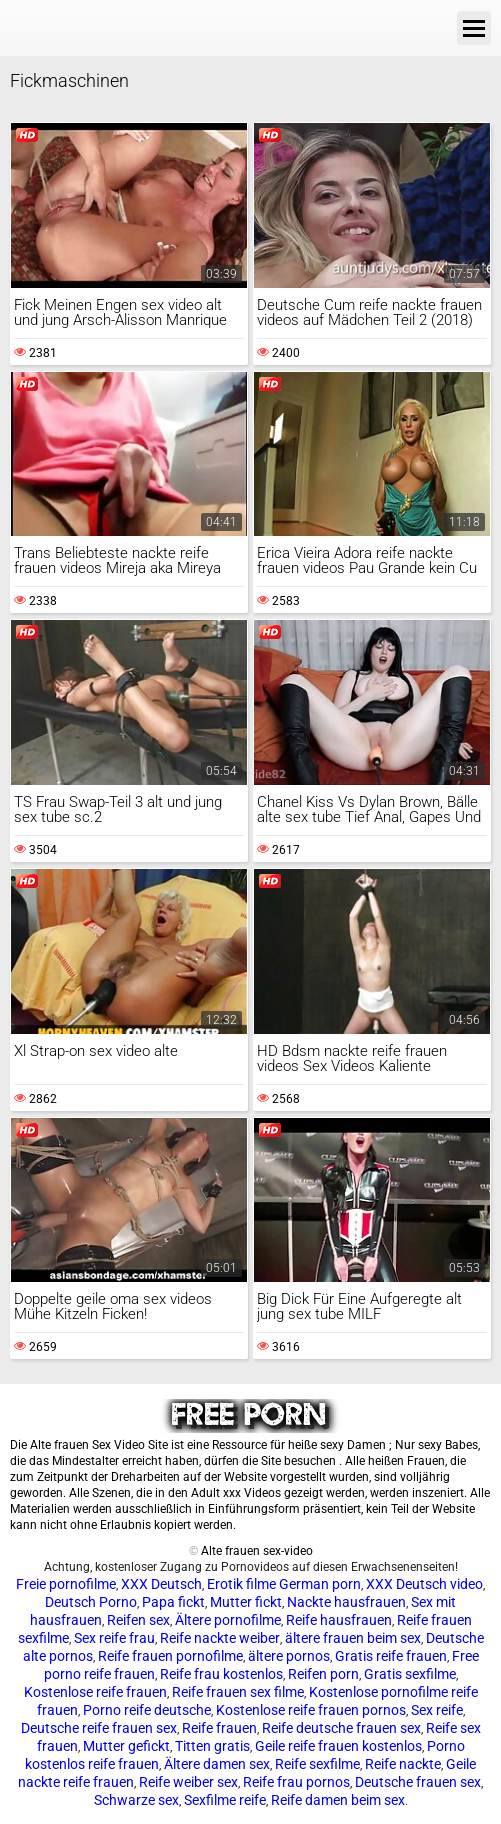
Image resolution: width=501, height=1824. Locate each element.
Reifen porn (323, 1674)
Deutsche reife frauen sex (99, 1728)
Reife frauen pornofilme (170, 1656)
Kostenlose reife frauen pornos (311, 1710)
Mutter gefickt (126, 1746)
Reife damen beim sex (338, 1800)
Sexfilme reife (225, 1800)
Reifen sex (138, 1620)
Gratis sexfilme (410, 1674)
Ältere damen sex (217, 1764)
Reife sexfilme (317, 1764)
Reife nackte (403, 1764)
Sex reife (437, 1710)
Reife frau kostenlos (221, 1674)
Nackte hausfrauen (346, 1602)
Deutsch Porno (91, 1602)
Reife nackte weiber (220, 1638)
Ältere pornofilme (228, 1620)
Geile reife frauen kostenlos (338, 1746)
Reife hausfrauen (339, 1620)
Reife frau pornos (296, 1782)
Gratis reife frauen (391, 1656)
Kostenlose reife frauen (95, 1692)
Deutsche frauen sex (418, 1782)
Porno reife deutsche (147, 1710)
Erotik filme (241, 1584)
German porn (320, 1584)
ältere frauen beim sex (353, 1638)
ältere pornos (289, 1656)
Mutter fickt (246, 1602)
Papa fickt (173, 1602)
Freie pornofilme (66, 1584)
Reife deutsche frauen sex (341, 1728)
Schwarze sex (136, 1800)
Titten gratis (212, 1746)
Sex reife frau (114, 1638)
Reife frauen (219, 1728)
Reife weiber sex (188, 1782)
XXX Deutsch (161, 1584)
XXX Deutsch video (424, 1584)
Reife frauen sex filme (238, 1692)
